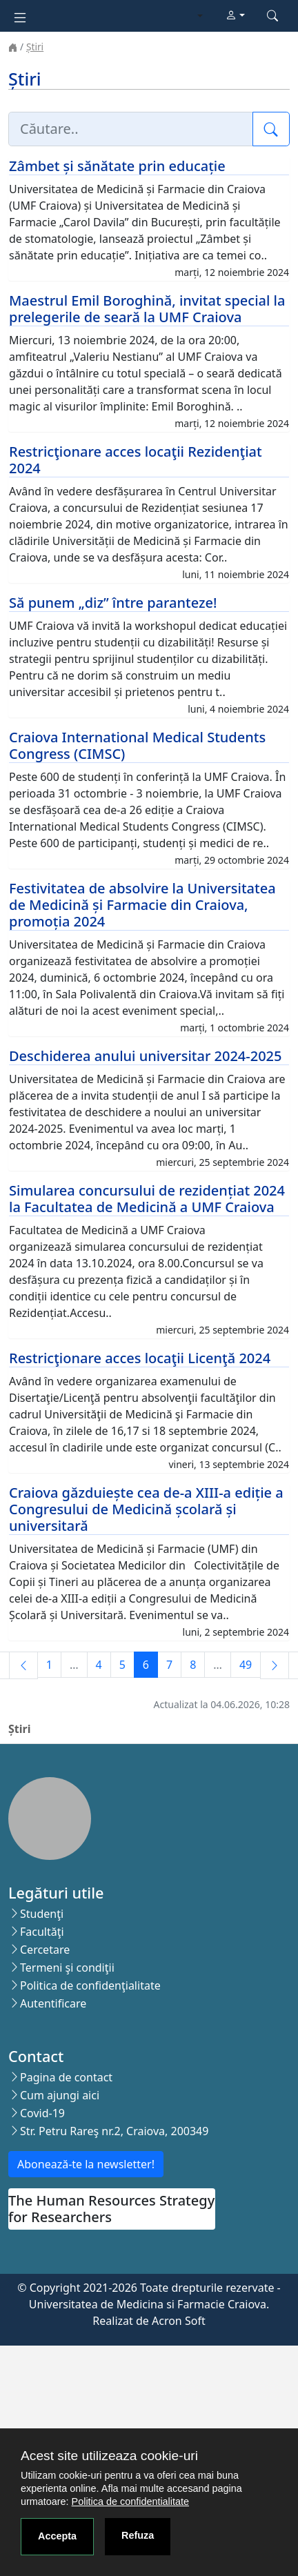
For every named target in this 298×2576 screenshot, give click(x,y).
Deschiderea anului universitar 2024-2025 (145, 1056)
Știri (34, 46)
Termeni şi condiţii (67, 1967)
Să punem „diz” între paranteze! (113, 602)
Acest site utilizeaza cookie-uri (109, 2455)
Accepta (57, 2536)
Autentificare (53, 2003)
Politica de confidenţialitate (90, 1985)
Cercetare (45, 1949)
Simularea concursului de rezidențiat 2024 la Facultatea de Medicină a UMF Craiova (147, 1198)
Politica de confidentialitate (130, 2501)
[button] (235, 15)
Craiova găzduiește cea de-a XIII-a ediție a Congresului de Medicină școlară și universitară (146, 1509)
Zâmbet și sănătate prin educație (117, 166)
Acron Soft (179, 2320)
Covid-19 (42, 2113)
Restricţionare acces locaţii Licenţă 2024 (139, 1358)
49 (245, 1664)
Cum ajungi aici (59, 2095)
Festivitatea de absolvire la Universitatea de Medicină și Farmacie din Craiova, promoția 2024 (142, 905)
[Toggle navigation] (20, 16)
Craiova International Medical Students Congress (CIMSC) (137, 745)
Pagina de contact (66, 2077)
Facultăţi (42, 1931)
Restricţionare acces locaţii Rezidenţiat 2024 (135, 459)
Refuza (137, 2535)
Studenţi (41, 1913)
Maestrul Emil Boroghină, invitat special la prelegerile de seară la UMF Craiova (147, 308)
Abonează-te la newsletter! (86, 2164)
